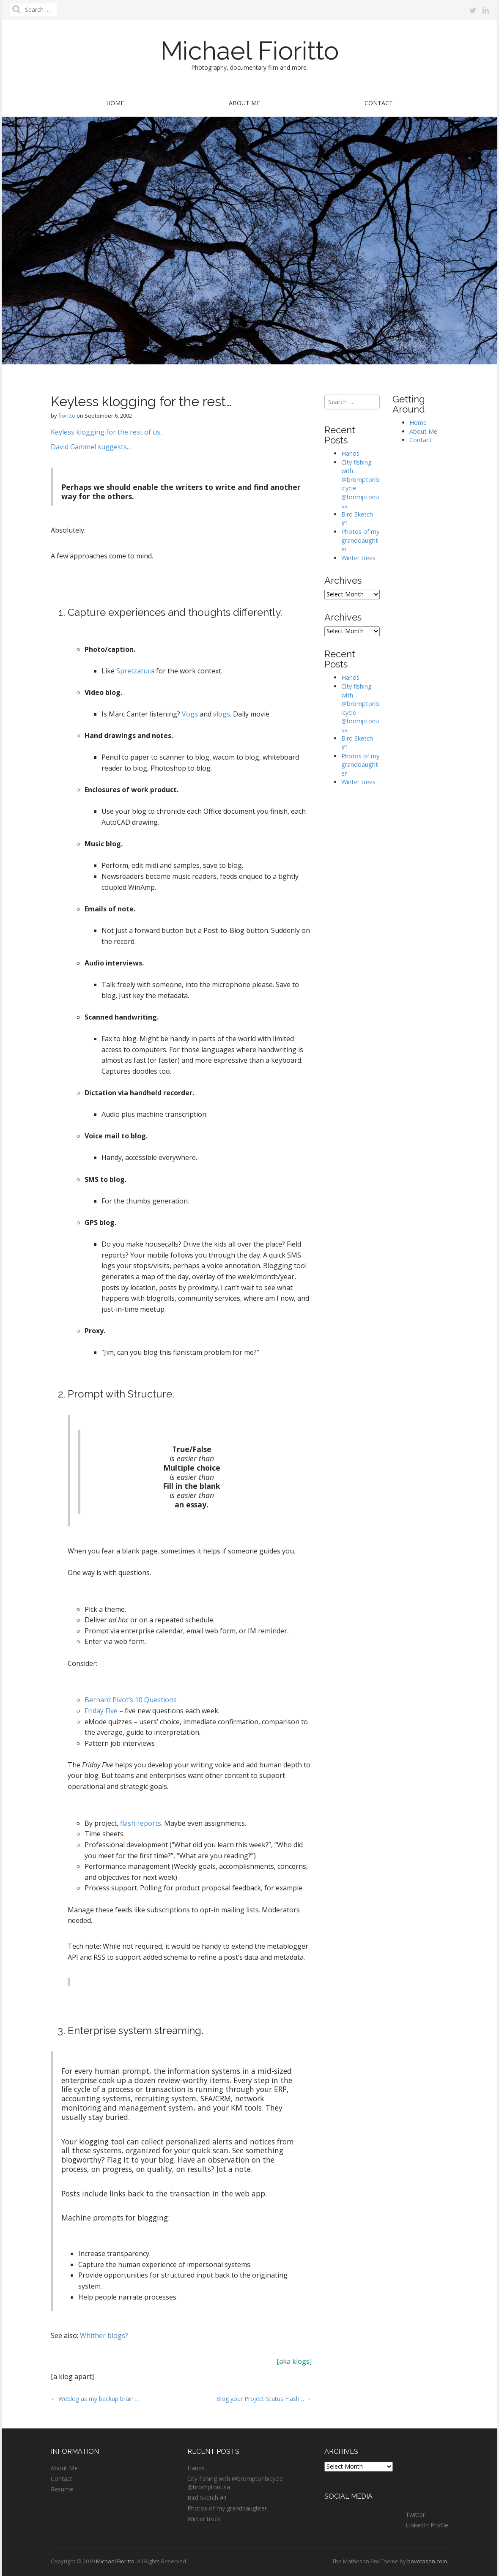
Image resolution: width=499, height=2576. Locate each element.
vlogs (221, 714)
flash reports (140, 1823)
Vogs (190, 714)
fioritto (66, 415)
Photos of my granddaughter (360, 540)
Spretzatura (135, 670)
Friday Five (101, 1710)
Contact (379, 103)
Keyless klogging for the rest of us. (106, 432)
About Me (244, 103)
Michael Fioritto (250, 51)
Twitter (415, 2514)
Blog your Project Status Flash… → (264, 2399)
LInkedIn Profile (427, 2525)
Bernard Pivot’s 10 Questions (131, 1699)
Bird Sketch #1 (207, 2498)
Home (115, 103)
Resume (62, 2489)
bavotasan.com (427, 2561)
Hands (350, 453)
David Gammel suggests (89, 446)
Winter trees (358, 558)
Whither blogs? (104, 2335)
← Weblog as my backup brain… (94, 2399)
